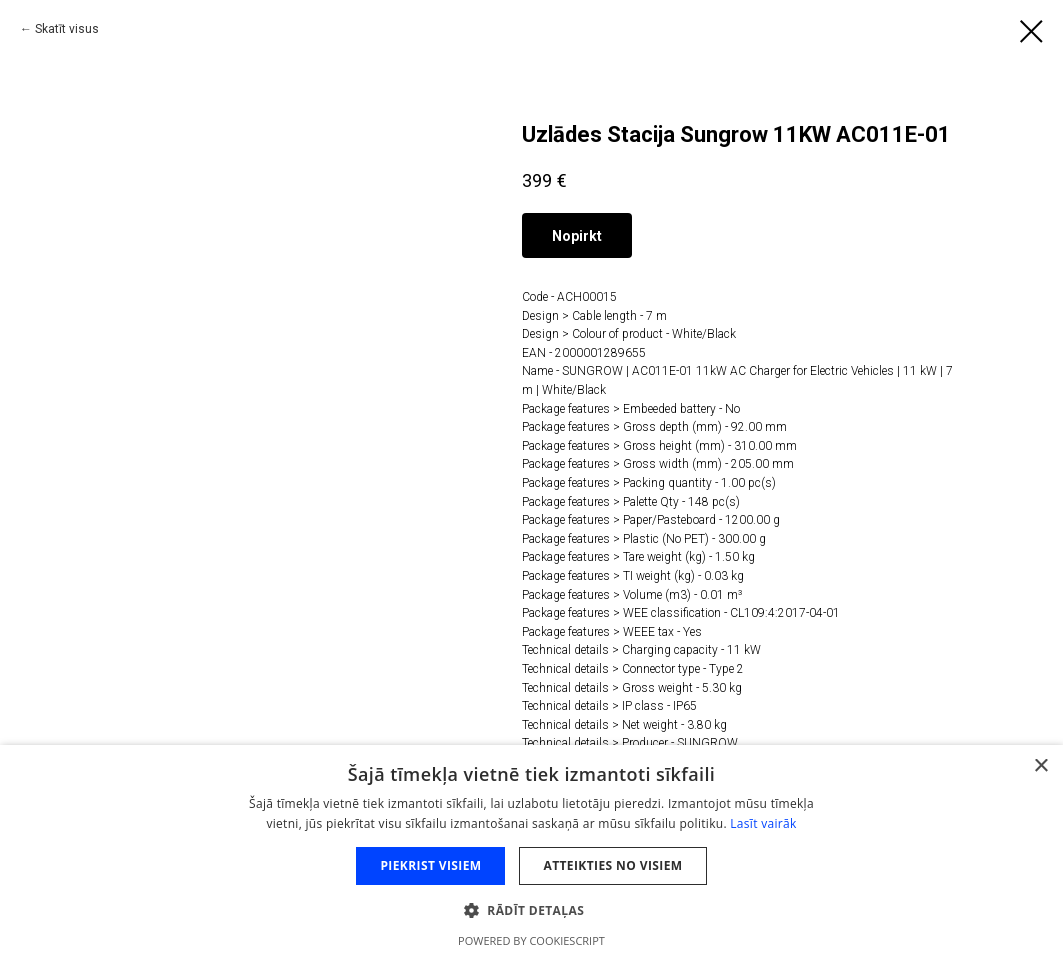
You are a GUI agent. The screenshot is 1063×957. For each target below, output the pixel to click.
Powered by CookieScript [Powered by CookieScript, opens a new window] (531, 940)
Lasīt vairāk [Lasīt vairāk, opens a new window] (763, 823)
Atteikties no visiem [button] (612, 865)
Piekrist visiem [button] (430, 865)
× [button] (1040, 766)
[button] (531, 909)
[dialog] (531, 851)
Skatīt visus (67, 29)
